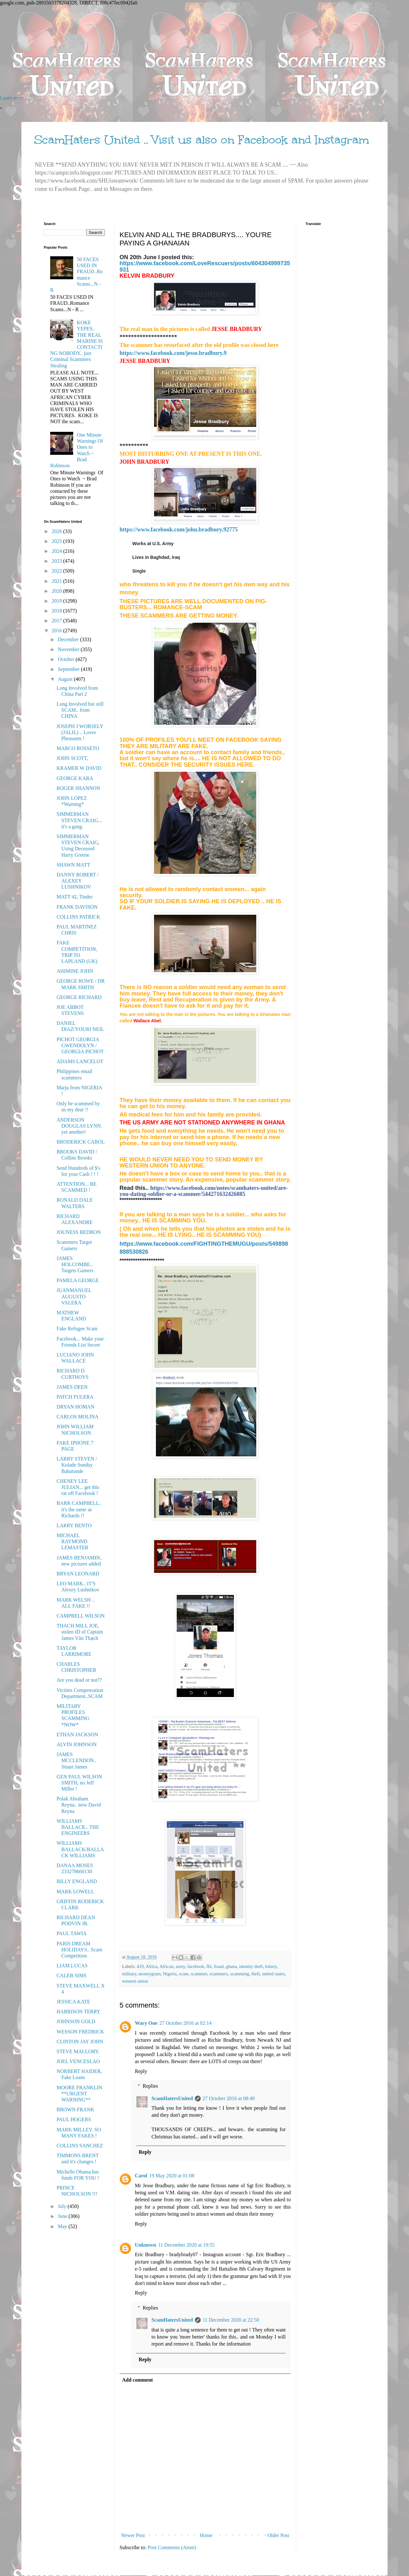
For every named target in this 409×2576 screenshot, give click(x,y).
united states (273, 1973)
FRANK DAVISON (77, 907)
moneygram (150, 1973)
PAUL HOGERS (74, 2119)
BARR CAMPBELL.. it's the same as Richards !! (79, 1509)
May (63, 2226)
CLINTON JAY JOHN (80, 2041)
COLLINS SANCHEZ (80, 2145)
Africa (152, 1966)
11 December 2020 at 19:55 (186, 2245)
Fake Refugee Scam (77, 1328)
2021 (57, 581)
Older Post (278, 2535)
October (67, 659)
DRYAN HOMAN (76, 1406)
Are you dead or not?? (79, 1680)
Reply (141, 2071)
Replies (150, 2086)
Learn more (12, 98)
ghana (231, 1966)
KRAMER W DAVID (79, 768)
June (63, 2216)
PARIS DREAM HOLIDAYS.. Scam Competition (79, 1949)
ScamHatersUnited (172, 2098)
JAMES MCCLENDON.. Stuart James (76, 1760)
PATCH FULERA (75, 1397)
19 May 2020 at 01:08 (171, 2175)
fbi (209, 1966)
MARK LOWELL (75, 1891)
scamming (239, 1973)
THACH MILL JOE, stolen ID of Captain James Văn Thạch (80, 1632)
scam (184, 1973)
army (180, 1966)
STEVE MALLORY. (78, 2051)
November (69, 649)
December (69, 639)
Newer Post (133, 2535)
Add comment (137, 2380)
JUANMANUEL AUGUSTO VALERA (74, 1296)
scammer (199, 1973)
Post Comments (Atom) (172, 2547)
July (63, 2206)
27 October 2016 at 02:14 (185, 2023)
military (129, 1973)
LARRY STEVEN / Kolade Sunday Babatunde (77, 1465)
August (66, 679)
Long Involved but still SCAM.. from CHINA (80, 710)
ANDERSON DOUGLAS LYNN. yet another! (79, 1126)
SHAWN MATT (73, 864)
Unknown (145, 2245)
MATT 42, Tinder (75, 896)
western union (135, 1981)
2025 (57, 541)
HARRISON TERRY (78, 2011)
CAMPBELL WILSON (81, 1615)
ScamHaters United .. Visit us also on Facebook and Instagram (201, 139)
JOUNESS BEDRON (79, 1232)
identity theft (251, 1966)
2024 (57, 551)
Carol (141, 2175)
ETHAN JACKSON (77, 1734)
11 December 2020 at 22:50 (231, 2320)
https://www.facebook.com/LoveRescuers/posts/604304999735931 (205, 266)
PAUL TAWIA (72, 1933)
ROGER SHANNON (78, 788)
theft (255, 1973)
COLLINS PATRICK (78, 917)
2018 (57, 610)
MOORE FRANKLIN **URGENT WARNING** (79, 2093)
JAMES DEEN (72, 1387)
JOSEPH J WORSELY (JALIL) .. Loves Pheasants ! (80, 732)
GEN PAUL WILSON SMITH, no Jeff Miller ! (79, 1782)
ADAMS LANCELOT (80, 1061)
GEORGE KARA (75, 778)
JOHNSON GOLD (76, 2021)
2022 (57, 571)
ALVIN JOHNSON (76, 1744)
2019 (57, 601)
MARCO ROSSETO (78, 748)
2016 (57, 630)
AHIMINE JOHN (75, 971)
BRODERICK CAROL (81, 1142)
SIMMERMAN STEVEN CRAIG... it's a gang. (79, 820)
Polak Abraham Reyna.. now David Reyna (79, 1805)
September (69, 669)
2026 (57, 531)
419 (140, 1966)
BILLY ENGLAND (77, 1881)
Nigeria (170, 1973)
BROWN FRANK (75, 2109)
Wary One (146, 2023)
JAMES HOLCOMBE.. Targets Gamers (75, 1264)
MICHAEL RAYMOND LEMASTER (72, 1541)
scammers (219, 1973)
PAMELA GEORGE (78, 1280)
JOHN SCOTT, (72, 758)
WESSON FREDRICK (80, 2031)
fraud (218, 1966)
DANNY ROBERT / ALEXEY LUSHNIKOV (78, 881)
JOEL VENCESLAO (78, 2061)
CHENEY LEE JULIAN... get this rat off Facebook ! (78, 1487)
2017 (57, 620)
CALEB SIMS (72, 1975)
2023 (57, 561)
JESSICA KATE (73, 2001)
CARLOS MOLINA (77, 1416)
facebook (195, 1966)
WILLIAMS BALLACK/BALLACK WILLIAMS (80, 1849)
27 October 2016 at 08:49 (229, 2098)
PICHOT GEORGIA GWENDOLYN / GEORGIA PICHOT (80, 1045)
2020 (57, 591)
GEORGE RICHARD (79, 997)
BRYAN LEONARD (78, 1573)
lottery (271, 1966)
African (166, 1966)
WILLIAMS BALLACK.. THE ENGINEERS (78, 1827)
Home (206, 2535)
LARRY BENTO (74, 1525)
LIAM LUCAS (72, 1965)
